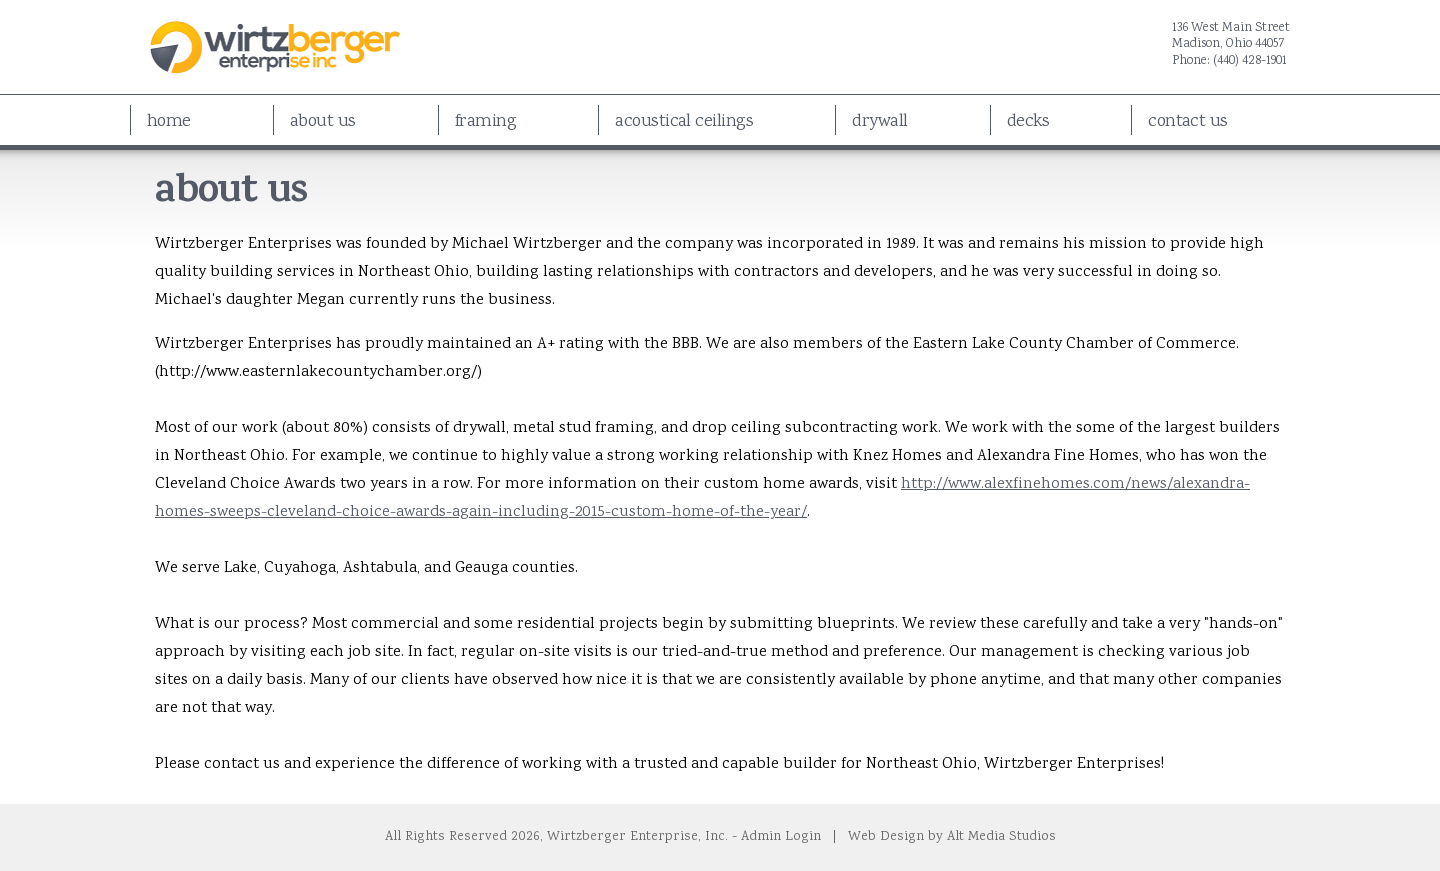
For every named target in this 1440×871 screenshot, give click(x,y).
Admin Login (781, 837)
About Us (323, 122)
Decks (1028, 122)
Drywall (879, 122)
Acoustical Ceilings (684, 122)
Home (169, 122)
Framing (485, 122)
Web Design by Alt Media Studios (952, 837)
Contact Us (1188, 122)
